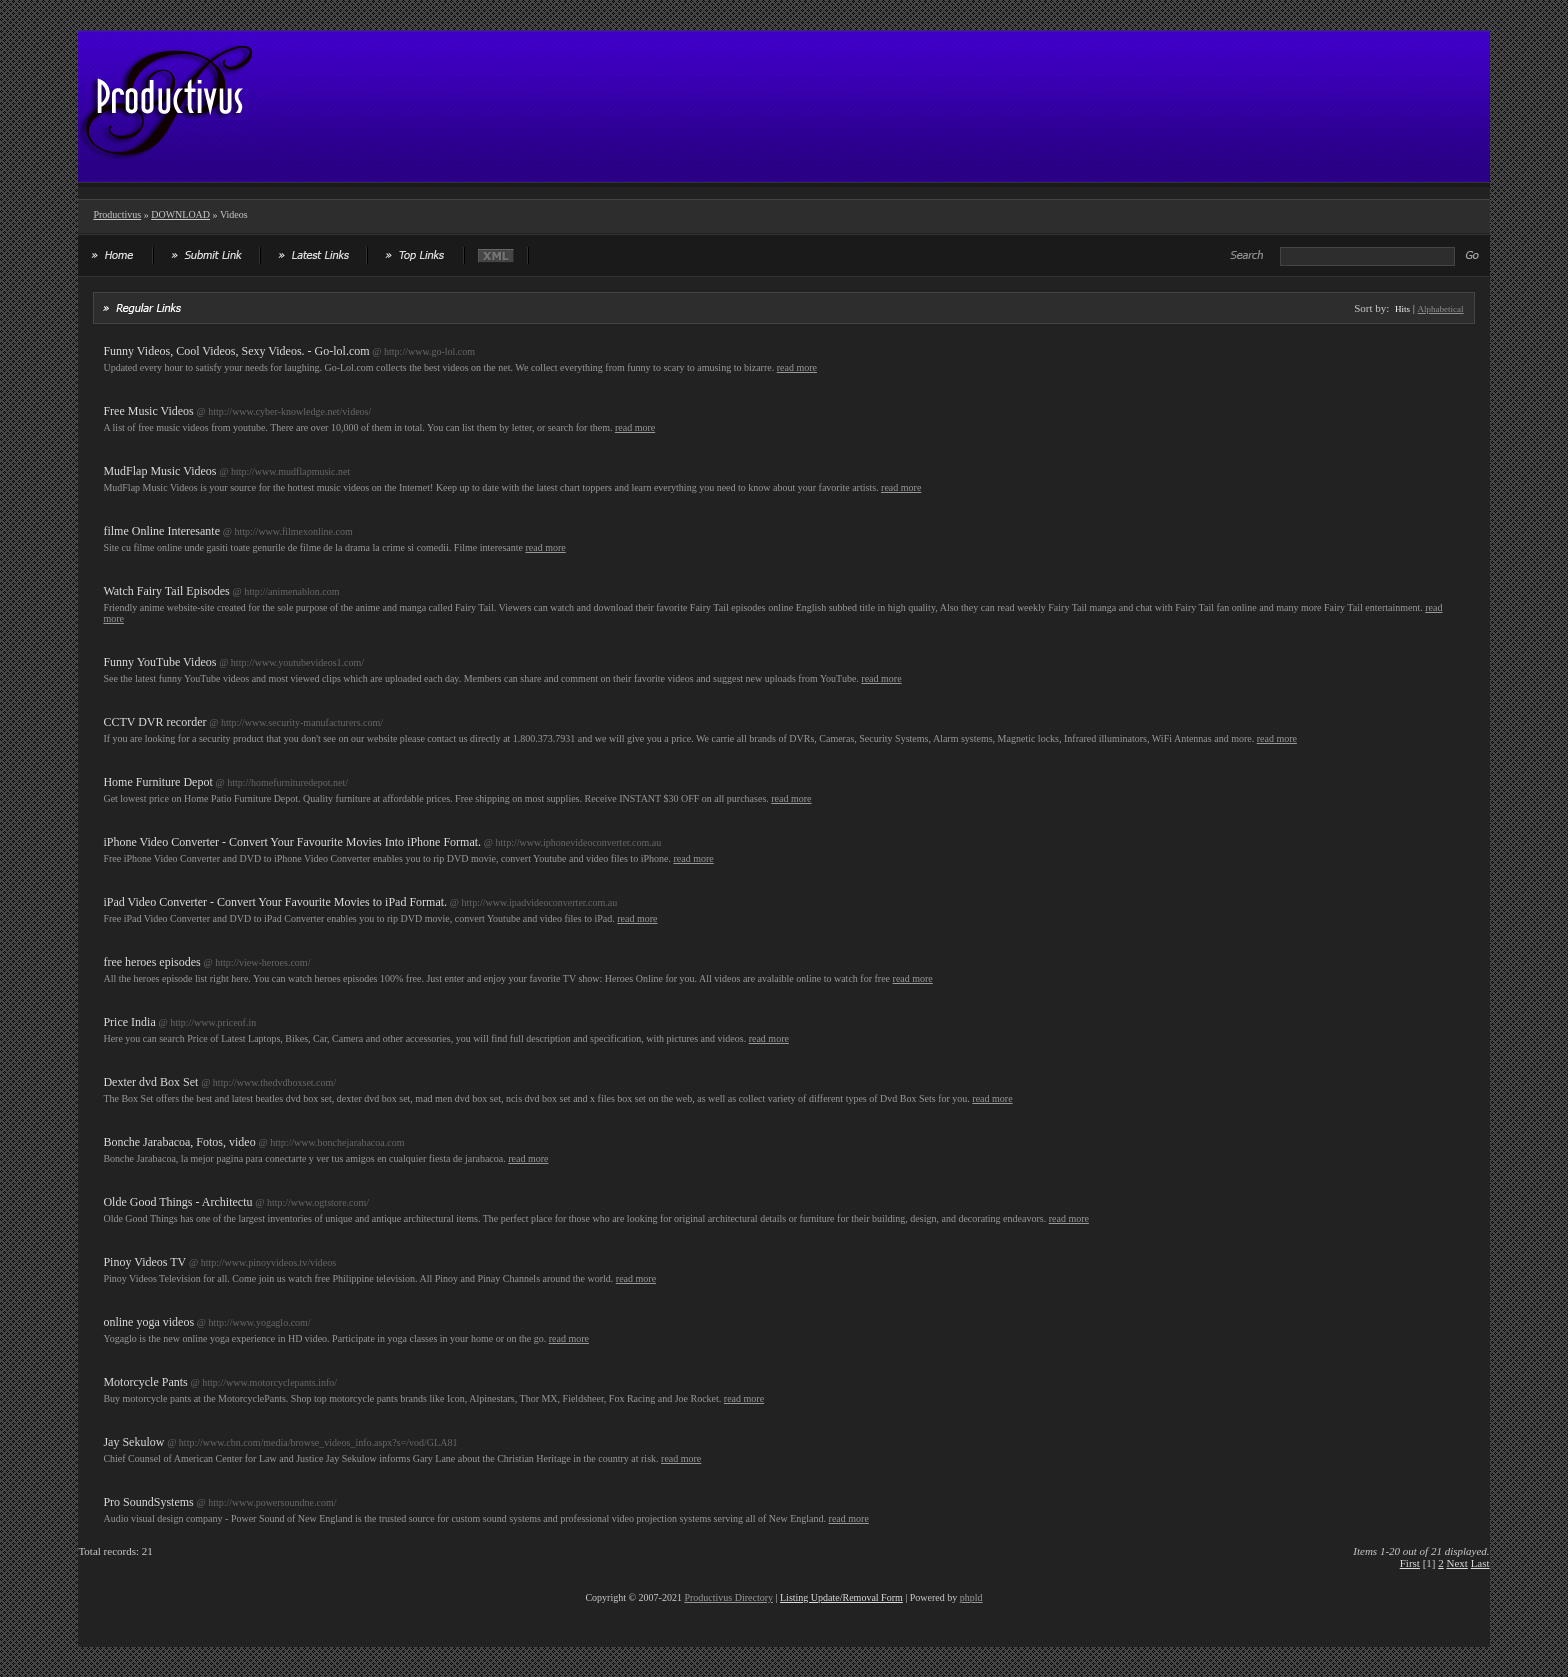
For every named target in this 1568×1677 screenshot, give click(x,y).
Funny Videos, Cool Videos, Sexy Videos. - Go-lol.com (236, 351)
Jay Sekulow (133, 1442)
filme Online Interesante (161, 531)
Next (1457, 1563)
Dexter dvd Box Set (150, 1082)
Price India (129, 1022)
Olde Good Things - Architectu (177, 1202)
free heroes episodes (151, 962)
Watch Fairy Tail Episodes (166, 591)
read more (797, 367)
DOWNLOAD (180, 214)
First (1410, 1563)
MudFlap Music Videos (159, 471)
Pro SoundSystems (148, 1502)
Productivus (117, 214)
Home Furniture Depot (157, 782)
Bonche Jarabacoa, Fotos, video (179, 1142)
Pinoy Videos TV (144, 1262)
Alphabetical (1441, 309)
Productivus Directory (728, 1597)
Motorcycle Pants (145, 1382)
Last (1480, 1563)
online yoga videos (148, 1322)
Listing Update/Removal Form (841, 1597)
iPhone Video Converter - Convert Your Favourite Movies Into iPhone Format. (292, 842)
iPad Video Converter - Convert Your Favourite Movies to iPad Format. (275, 902)
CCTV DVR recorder (154, 722)
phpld (971, 1597)
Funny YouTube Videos (159, 662)
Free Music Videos (148, 411)
